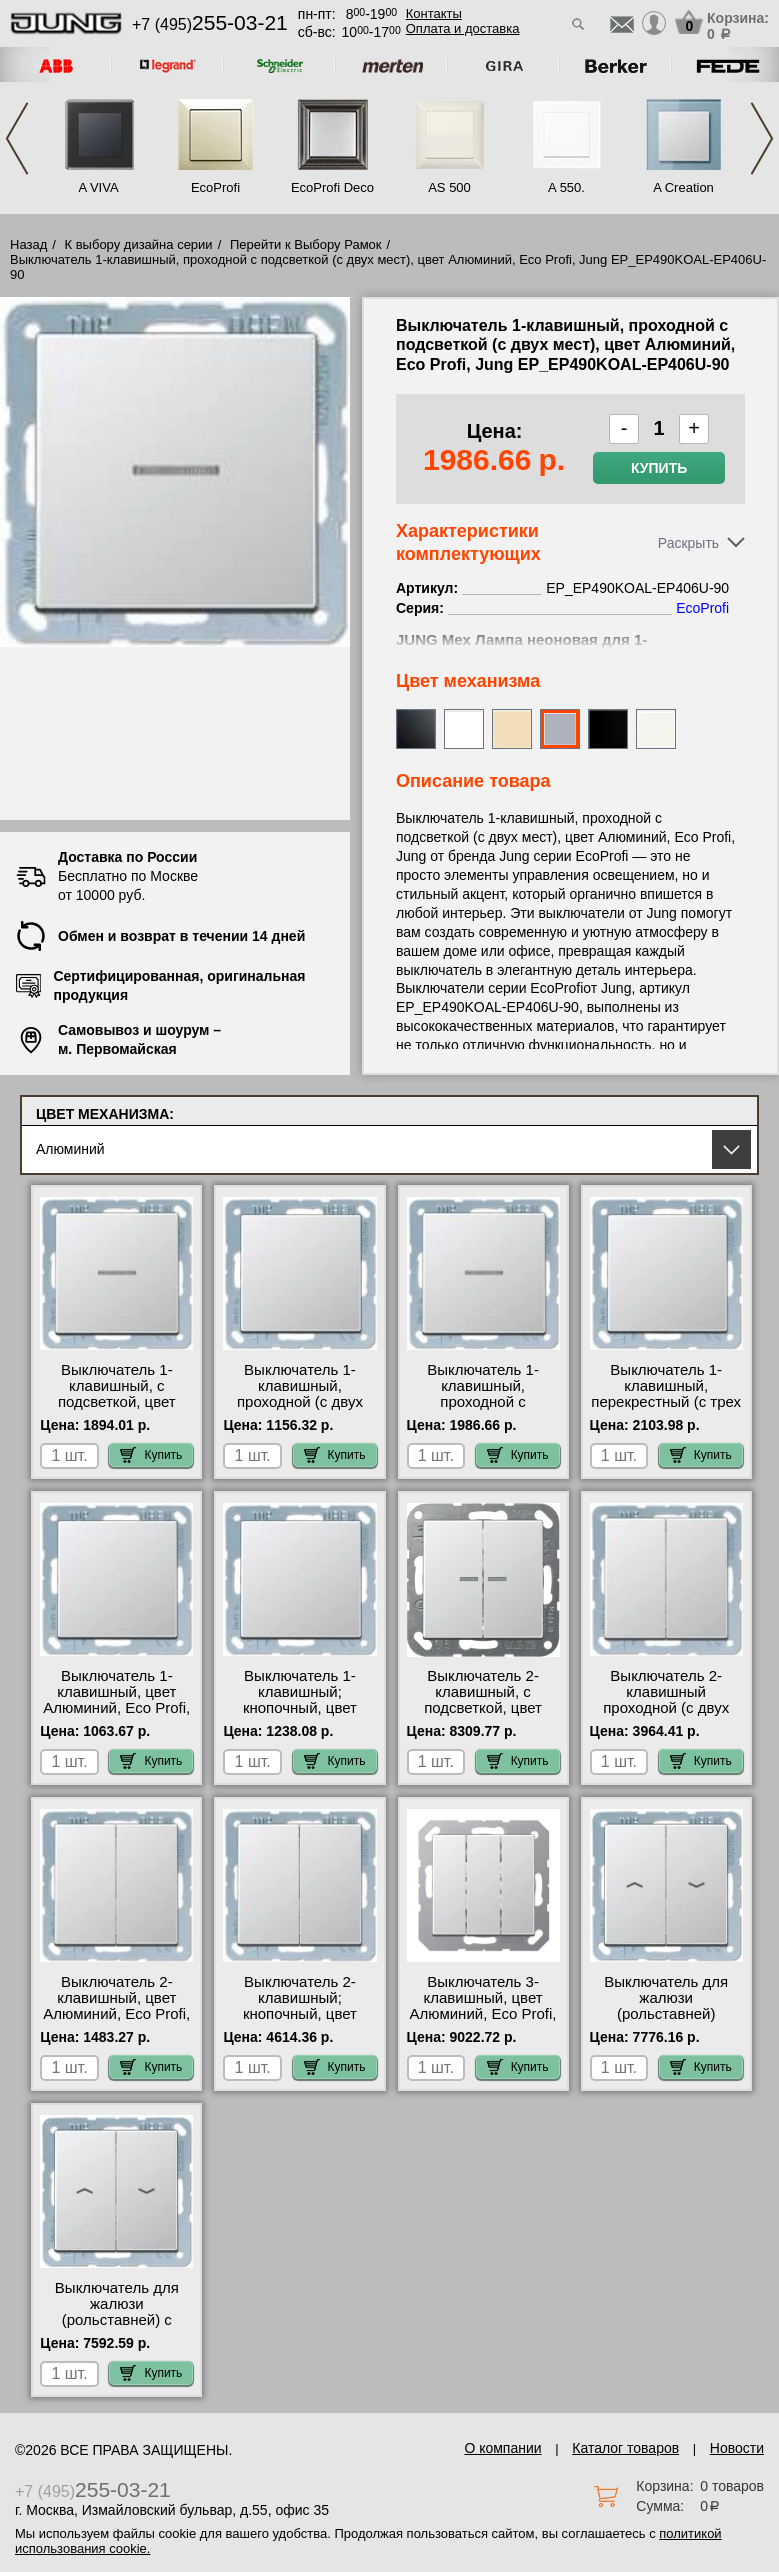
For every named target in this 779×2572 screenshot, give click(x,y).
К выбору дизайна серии (139, 244)
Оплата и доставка (463, 28)
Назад (28, 244)
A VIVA (98, 187)
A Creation (683, 187)
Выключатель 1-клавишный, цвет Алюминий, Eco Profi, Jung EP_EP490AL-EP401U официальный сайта (116, 1716)
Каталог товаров (625, 2448)
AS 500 (449, 187)
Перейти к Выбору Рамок (306, 244)
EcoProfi (215, 187)
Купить (659, 468)
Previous (17, 138)
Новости (737, 2448)
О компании (502, 2448)
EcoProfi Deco (332, 187)
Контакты (434, 13)
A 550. (566, 187)
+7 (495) (210, 24)
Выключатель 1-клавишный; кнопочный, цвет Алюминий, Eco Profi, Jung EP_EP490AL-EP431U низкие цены (299, 1716)
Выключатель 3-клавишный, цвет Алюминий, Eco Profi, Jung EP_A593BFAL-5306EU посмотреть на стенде (483, 2022)
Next (762, 138)
